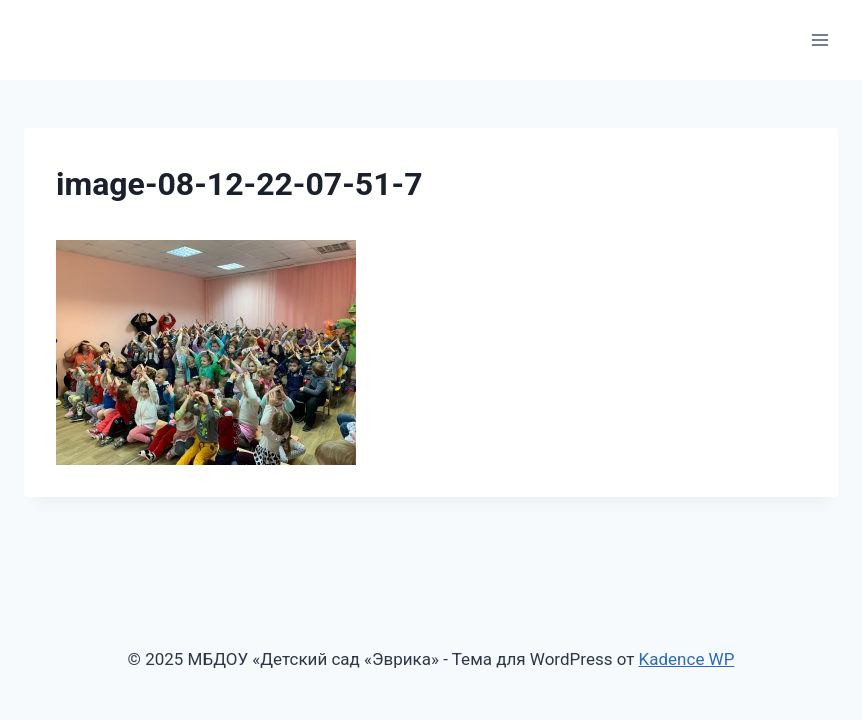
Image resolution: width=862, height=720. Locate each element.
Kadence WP (687, 659)
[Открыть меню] (819, 39)
